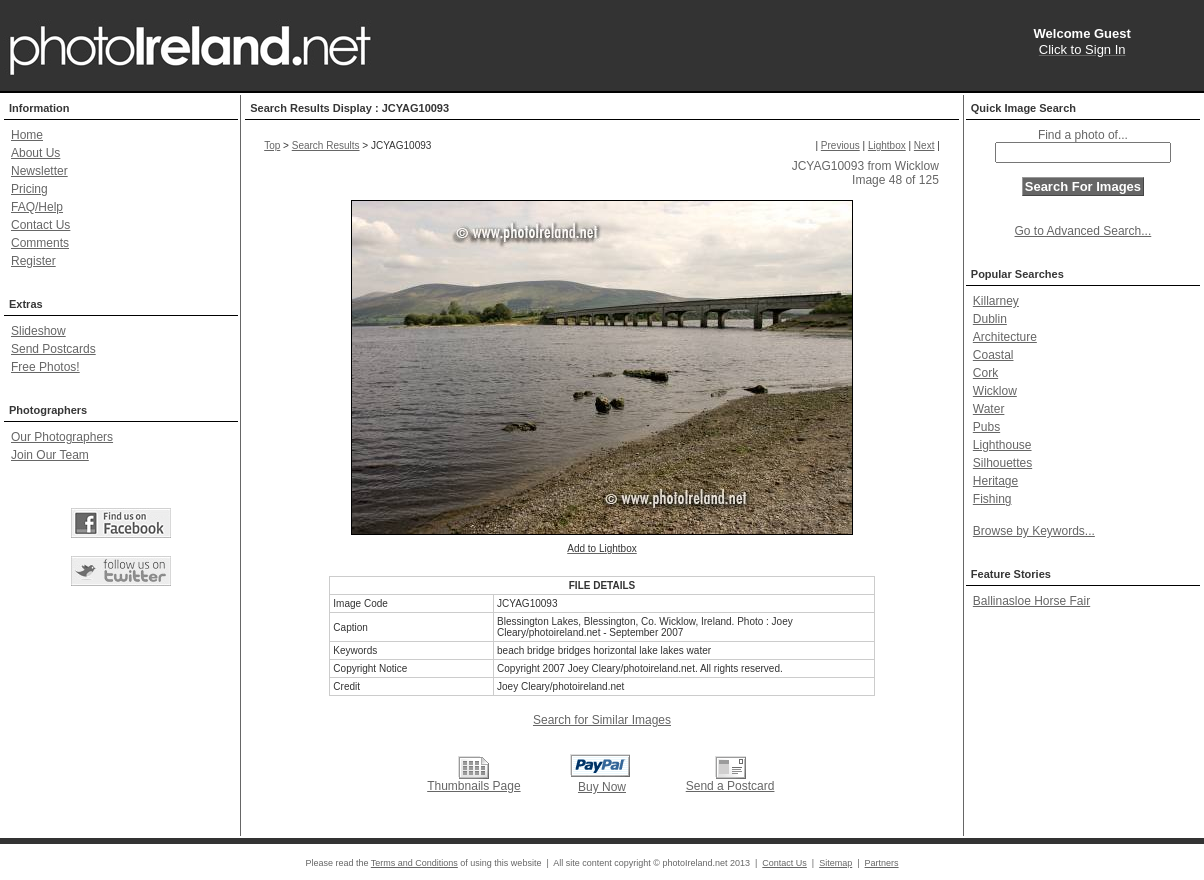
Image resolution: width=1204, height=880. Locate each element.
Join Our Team (50, 455)
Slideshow (38, 331)
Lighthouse (1002, 445)
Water (989, 409)
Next (924, 145)
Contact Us (40, 225)
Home (27, 135)
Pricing (29, 189)
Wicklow (995, 391)
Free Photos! (45, 367)
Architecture (1005, 337)
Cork (985, 373)
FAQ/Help (37, 207)
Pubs (986, 427)
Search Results (326, 145)
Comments (40, 243)
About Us (35, 153)
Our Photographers (62, 437)
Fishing (992, 499)
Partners (882, 863)
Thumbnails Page (473, 786)
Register (33, 261)
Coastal (993, 355)
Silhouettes (1002, 463)
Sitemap (835, 863)
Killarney (996, 301)
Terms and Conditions (414, 863)
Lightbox (887, 145)
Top (272, 145)
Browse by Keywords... (1034, 531)
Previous (840, 145)
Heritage (995, 481)
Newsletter (39, 171)
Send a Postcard (730, 786)
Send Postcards (53, 349)
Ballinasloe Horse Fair (1031, 601)
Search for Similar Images (602, 720)
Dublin (990, 319)
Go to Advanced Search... (1083, 231)
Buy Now (602, 787)
